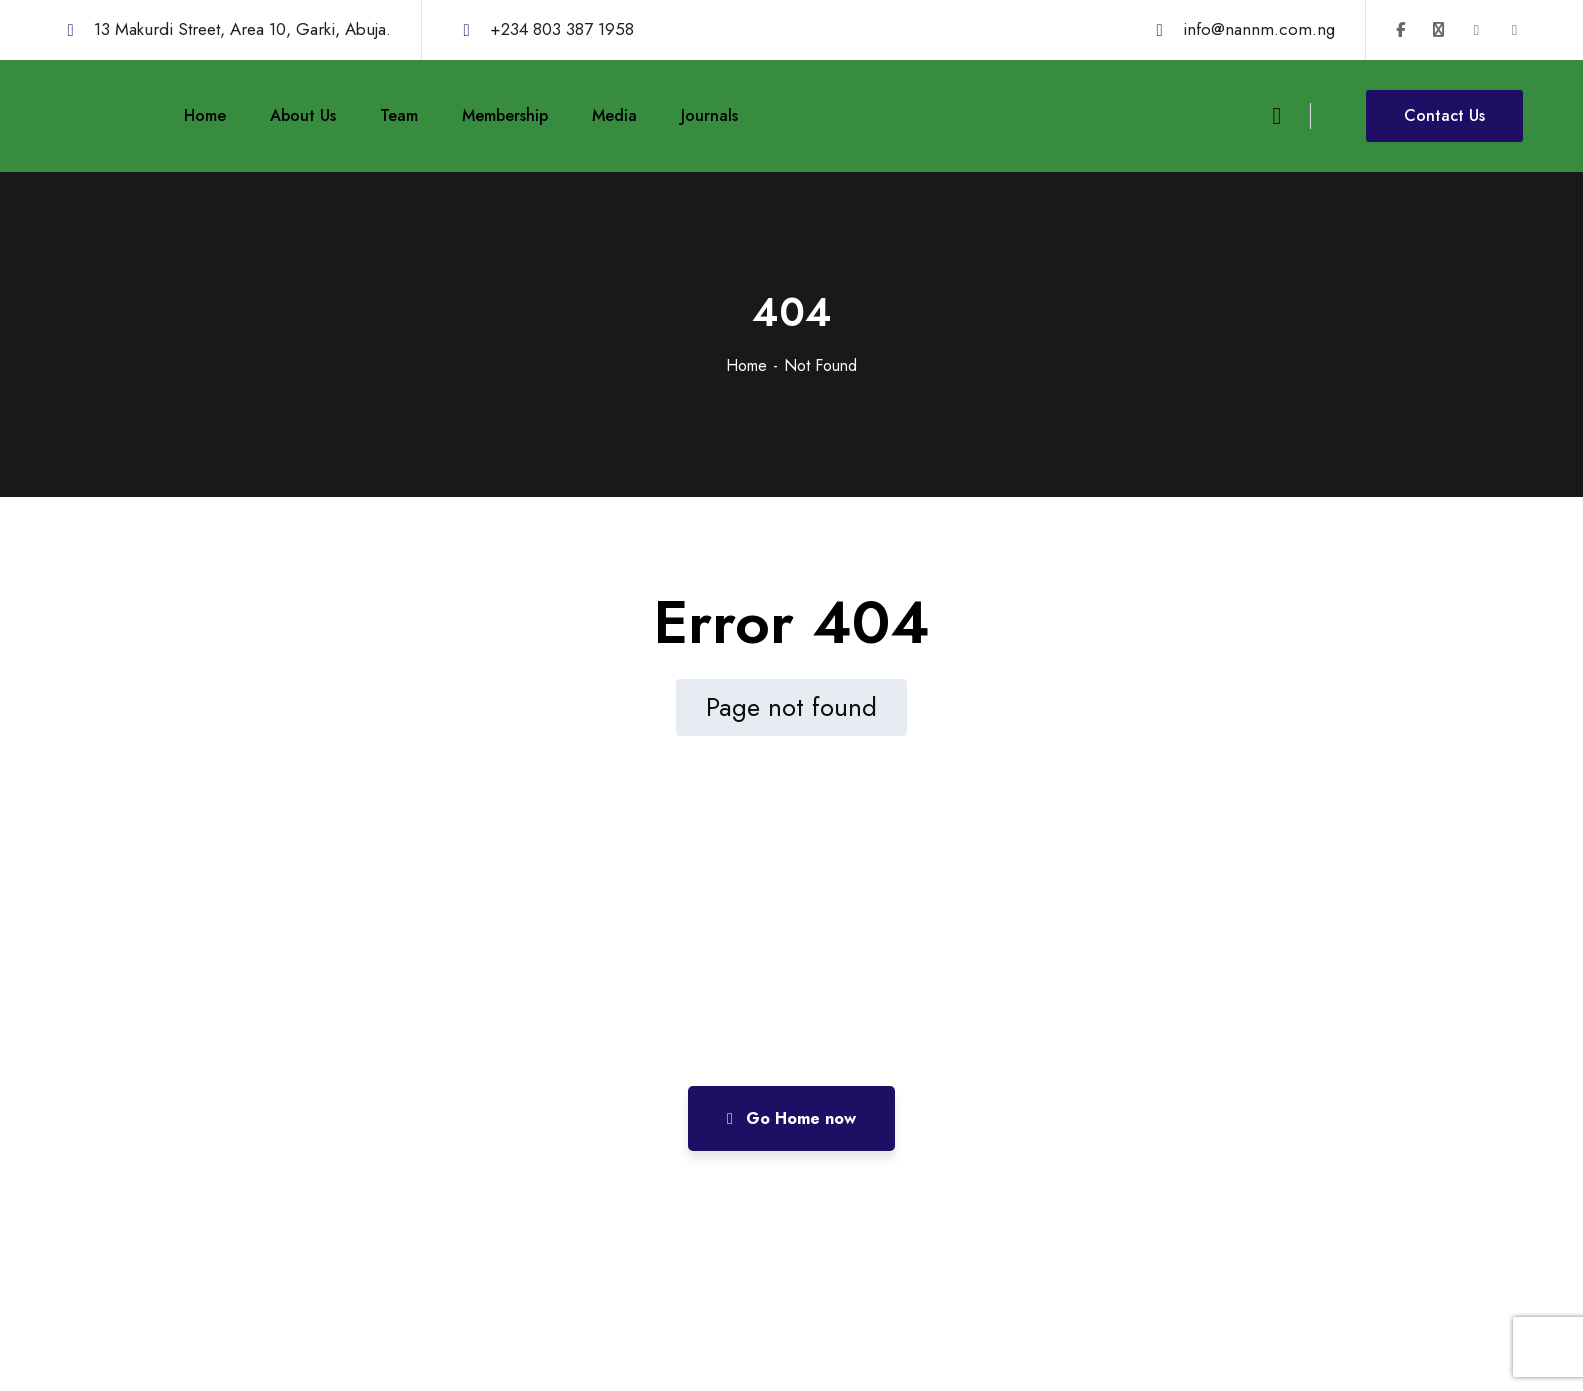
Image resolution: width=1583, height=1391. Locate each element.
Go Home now (791, 1118)
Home (746, 365)
